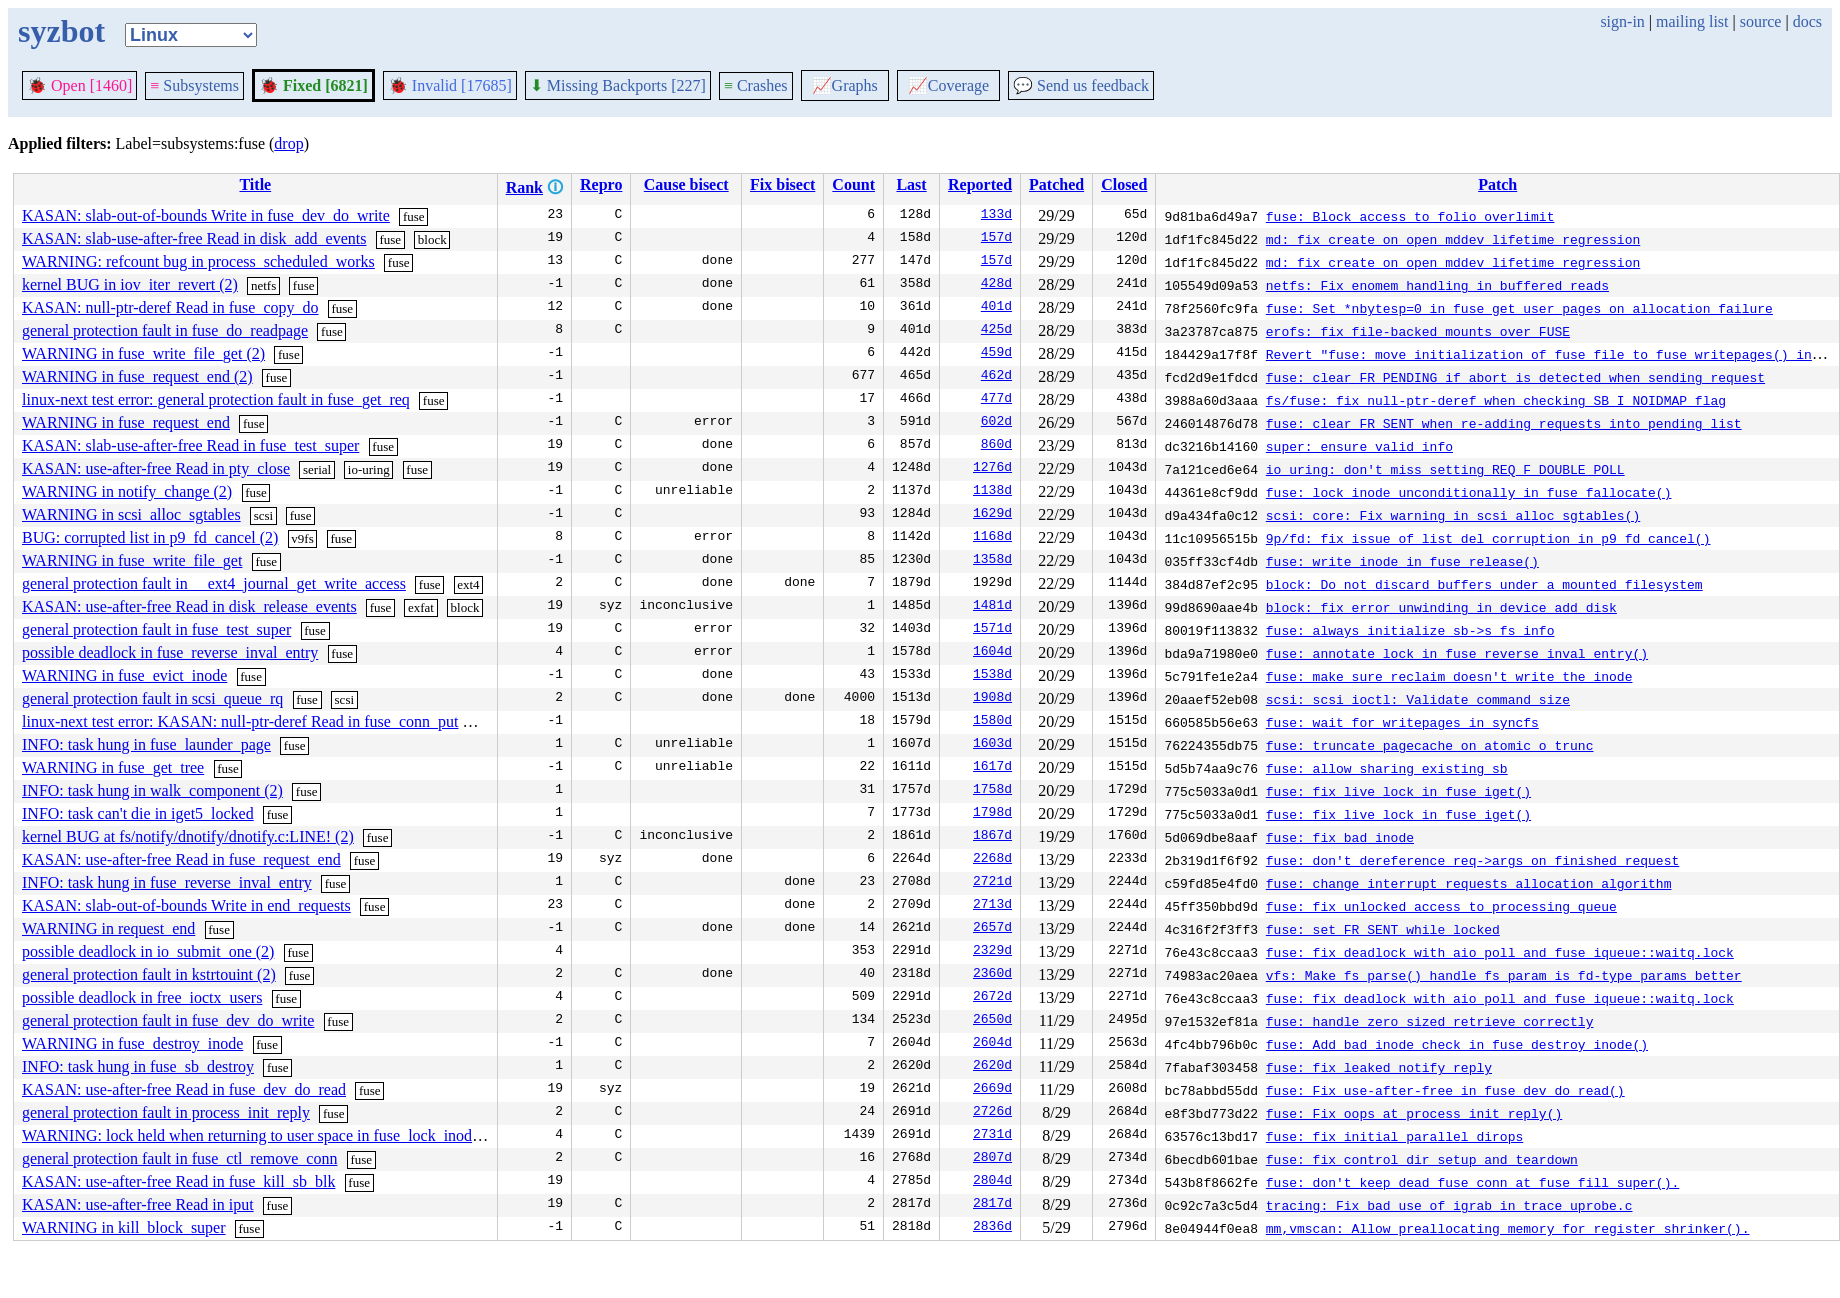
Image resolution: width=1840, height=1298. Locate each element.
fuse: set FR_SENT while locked (1383, 929)
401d (996, 308)
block (432, 239)
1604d (992, 653)
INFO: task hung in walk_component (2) (152, 790)
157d (996, 239)
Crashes (756, 85)
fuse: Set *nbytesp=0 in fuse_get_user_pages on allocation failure (1519, 308)
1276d (992, 469)
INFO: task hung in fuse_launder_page (146, 744)
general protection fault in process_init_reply (166, 1112)
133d (996, 216)
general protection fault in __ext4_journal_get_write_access (214, 583)
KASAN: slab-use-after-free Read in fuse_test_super (190, 445)
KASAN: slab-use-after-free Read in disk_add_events (194, 238)
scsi (264, 515)
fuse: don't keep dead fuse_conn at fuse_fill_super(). (1472, 1182)
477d (996, 400)
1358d (992, 561)
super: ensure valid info (1359, 446)
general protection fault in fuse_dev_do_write (168, 1020)
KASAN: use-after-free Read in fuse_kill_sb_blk (178, 1181)
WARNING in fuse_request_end (126, 422)
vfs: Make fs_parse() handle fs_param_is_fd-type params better (1504, 975)
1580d (992, 722)
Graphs (845, 85)
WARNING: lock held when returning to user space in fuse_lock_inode (250, 1135)
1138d (992, 492)
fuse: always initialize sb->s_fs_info (1410, 630)
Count (853, 184)
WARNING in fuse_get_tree (113, 767)
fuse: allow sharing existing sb (1387, 768)
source (1761, 21)
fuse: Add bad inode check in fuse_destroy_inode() (1457, 1044)
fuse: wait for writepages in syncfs (1402, 722)
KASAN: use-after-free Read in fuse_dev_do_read (184, 1089)
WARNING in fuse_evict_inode (124, 675)
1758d (992, 791)
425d (996, 331)
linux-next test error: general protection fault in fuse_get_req (216, 399)
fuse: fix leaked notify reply (1379, 1067)
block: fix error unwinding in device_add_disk (1441, 607)
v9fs (302, 538)
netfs (263, 285)
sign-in (1622, 21)
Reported (980, 184)
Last (911, 184)
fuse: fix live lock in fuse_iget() (1398, 791)
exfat (421, 607)
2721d (992, 883)
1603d (992, 745)
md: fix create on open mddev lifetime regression (1453, 239)
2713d (992, 906)
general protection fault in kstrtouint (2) (149, 974)
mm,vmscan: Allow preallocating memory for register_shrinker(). (1508, 1228)
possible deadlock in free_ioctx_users (142, 997)
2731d (992, 1136)
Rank (524, 187)
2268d (992, 860)
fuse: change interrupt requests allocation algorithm (1469, 883)
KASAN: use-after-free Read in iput (138, 1204)
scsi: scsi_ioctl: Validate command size (1418, 699)
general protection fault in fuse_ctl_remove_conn (179, 1158)
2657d (992, 929)
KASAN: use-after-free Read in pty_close (156, 468)
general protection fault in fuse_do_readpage (165, 330)
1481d (992, 607)
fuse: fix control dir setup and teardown (1422, 1159)
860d (996, 446)
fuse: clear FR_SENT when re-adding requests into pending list (1504, 423)
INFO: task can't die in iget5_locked (138, 813)
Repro (601, 184)
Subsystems (194, 85)
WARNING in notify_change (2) (127, 491)
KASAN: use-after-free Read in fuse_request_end (181, 859)
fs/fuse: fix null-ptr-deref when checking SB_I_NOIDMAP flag (1496, 400)
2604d (992, 1044)
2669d (992, 1090)
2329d (992, 952)
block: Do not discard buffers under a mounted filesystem (1484, 584)
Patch (1497, 184)
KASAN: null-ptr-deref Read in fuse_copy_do (170, 307)
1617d (992, 768)
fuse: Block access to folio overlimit (1410, 216)
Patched (1056, 184)
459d (996, 354)
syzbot (61, 31)
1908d (992, 699)
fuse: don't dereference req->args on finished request (1472, 860)
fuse (414, 216)
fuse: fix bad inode (1340, 837)
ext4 (468, 584)
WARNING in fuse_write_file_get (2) (143, 353)
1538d (992, 676)
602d (996, 423)
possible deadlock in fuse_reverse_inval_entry (170, 652)
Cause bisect (686, 184)
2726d (992, 1113)
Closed (1124, 184)
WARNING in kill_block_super (124, 1227)
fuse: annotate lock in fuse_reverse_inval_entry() (1457, 653)
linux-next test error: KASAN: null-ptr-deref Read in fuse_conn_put (240, 721)
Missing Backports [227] (618, 85)
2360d (992, 975)
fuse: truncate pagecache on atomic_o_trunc (1430, 745)
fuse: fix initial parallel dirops (1394, 1136)
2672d (992, 998)
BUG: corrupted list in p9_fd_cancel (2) (150, 537)
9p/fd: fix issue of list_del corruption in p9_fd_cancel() (1488, 538)
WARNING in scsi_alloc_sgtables (131, 514)
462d (996, 377)
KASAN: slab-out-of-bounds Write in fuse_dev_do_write (206, 215)
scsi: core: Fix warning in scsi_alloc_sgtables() (1453, 515)
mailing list (1692, 21)
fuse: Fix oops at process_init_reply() (1414, 1113)
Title (255, 184)
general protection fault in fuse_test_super (156, 629)
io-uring (369, 469)
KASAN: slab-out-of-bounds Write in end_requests (186, 905)
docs (1807, 21)
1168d (992, 538)
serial (317, 469)
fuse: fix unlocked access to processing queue (1441, 906)
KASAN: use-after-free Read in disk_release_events (189, 606)
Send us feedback (1081, 85)
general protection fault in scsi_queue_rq (152, 698)
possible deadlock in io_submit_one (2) (148, 951)
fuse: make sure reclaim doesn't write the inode (1449, 676)
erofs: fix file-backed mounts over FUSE (1418, 331)
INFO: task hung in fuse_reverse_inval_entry (167, 882)
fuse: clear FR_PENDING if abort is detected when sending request (1515, 377)
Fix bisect (782, 184)
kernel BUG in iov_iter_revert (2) (130, 284)
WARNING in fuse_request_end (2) (137, 376)
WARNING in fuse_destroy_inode (132, 1043)
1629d (992, 515)
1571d (992, 630)
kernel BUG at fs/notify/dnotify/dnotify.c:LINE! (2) (188, 836)
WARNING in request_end (108, 928)
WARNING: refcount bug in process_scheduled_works (198, 261)
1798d (992, 814)
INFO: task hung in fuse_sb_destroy (138, 1066)
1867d (992, 837)
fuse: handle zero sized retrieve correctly (1430, 1021)
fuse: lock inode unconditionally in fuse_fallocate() (1469, 492)
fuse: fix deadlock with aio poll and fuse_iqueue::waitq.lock (1500, 952)
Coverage (948, 85)
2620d (992, 1067)
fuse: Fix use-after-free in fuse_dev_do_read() (1445, 1090)
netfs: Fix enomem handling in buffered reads (1437, 285)
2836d (992, 1228)
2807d (992, 1159)
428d (996, 285)
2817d (992, 1205)
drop (288, 143)
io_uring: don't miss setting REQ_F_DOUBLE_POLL (1445, 469)
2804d (992, 1182)
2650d (992, 1021)
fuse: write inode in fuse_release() (1402, 561)
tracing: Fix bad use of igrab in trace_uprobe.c (1449, 1205)
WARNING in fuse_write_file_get (132, 560)
